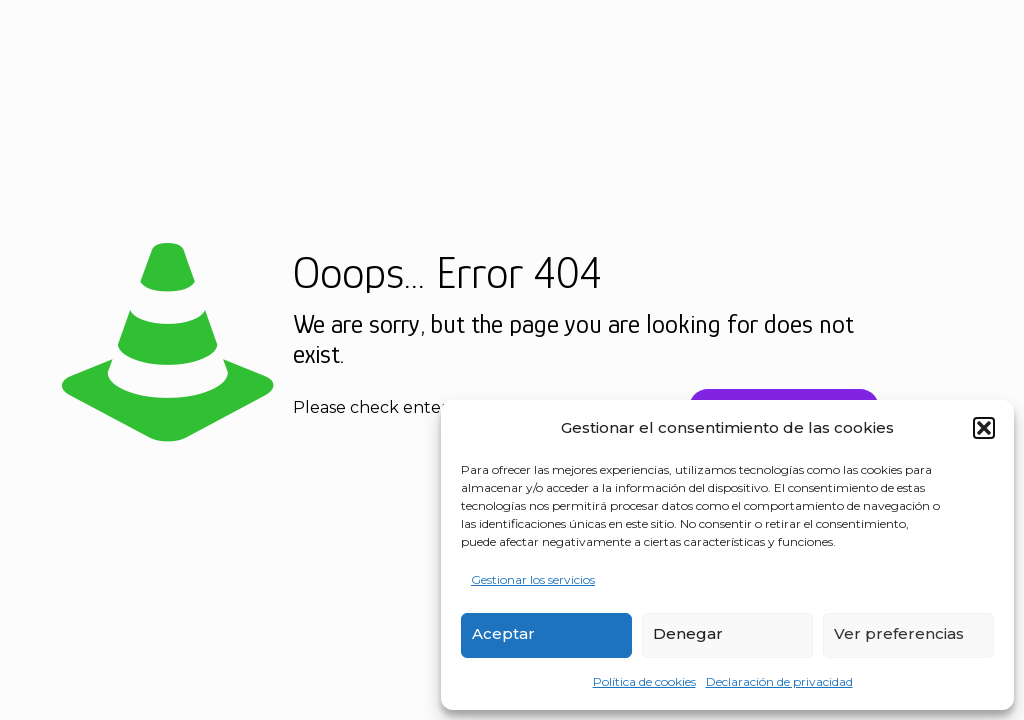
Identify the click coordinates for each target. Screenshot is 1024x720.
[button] (984, 428)
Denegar (688, 633)
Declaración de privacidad (779, 681)
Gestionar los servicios (533, 579)
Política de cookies (644, 681)
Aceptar (503, 633)
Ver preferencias (899, 633)
